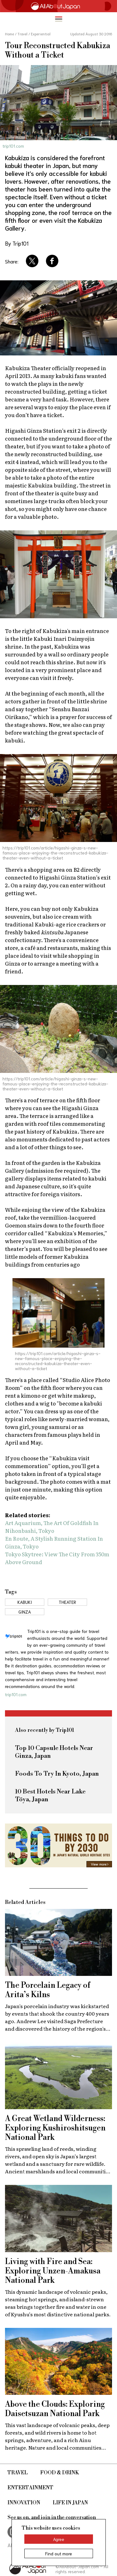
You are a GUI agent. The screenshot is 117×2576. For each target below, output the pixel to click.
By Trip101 (16, 243)
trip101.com (13, 146)
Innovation (23, 2503)
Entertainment (30, 2488)
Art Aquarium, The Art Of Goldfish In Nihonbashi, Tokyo (52, 1526)
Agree (58, 2539)
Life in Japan (70, 2503)
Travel (17, 2473)
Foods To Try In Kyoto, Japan (57, 1774)
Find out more (58, 2553)
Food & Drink (59, 2473)
